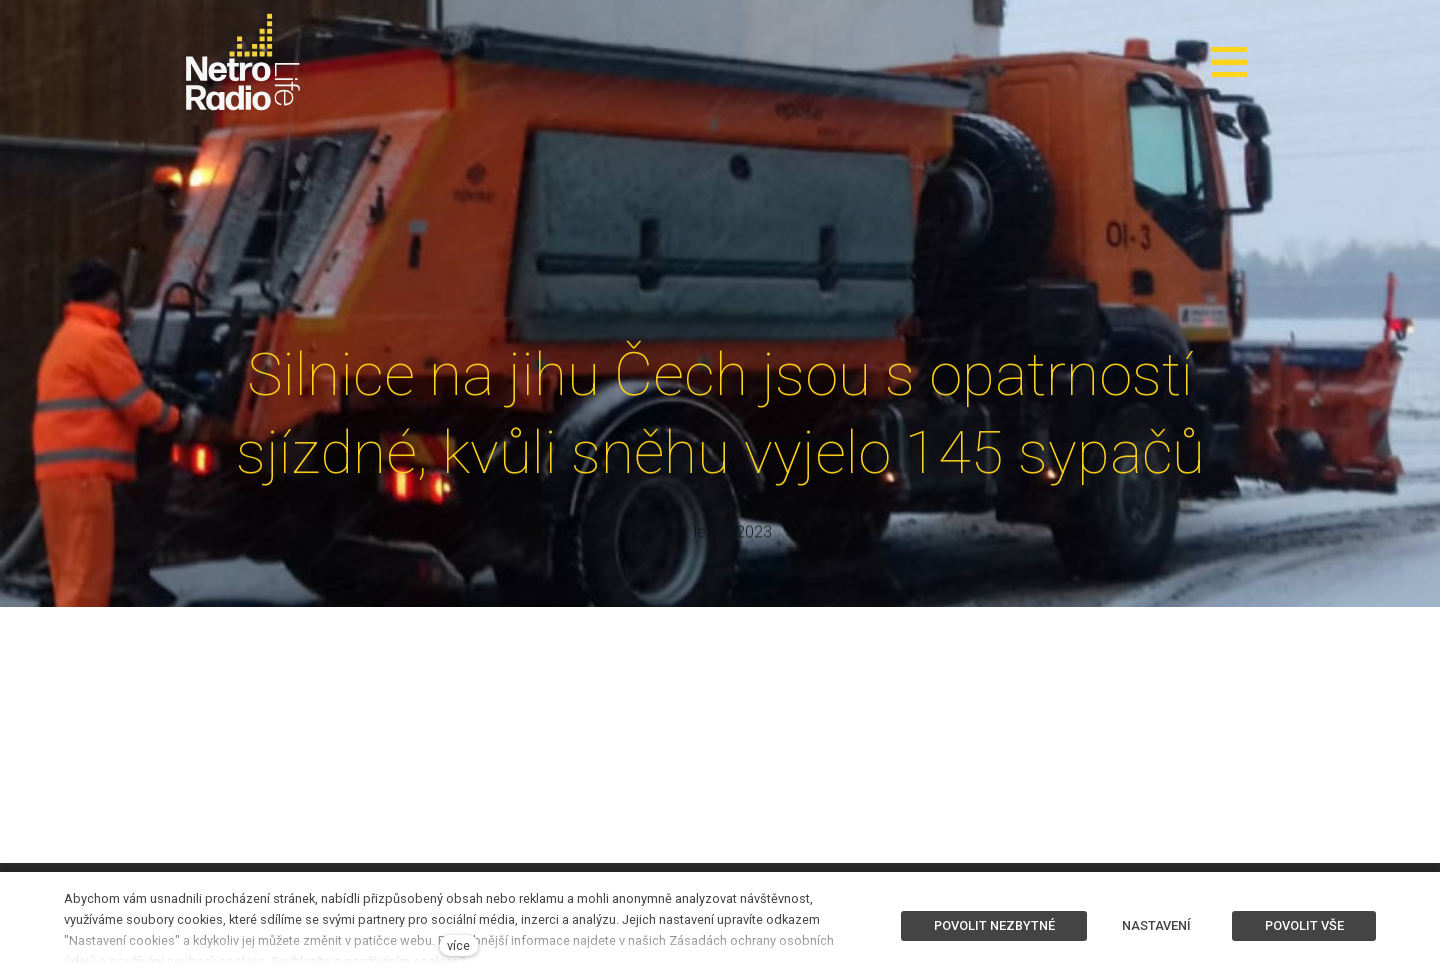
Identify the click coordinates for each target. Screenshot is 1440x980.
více (458, 945)
